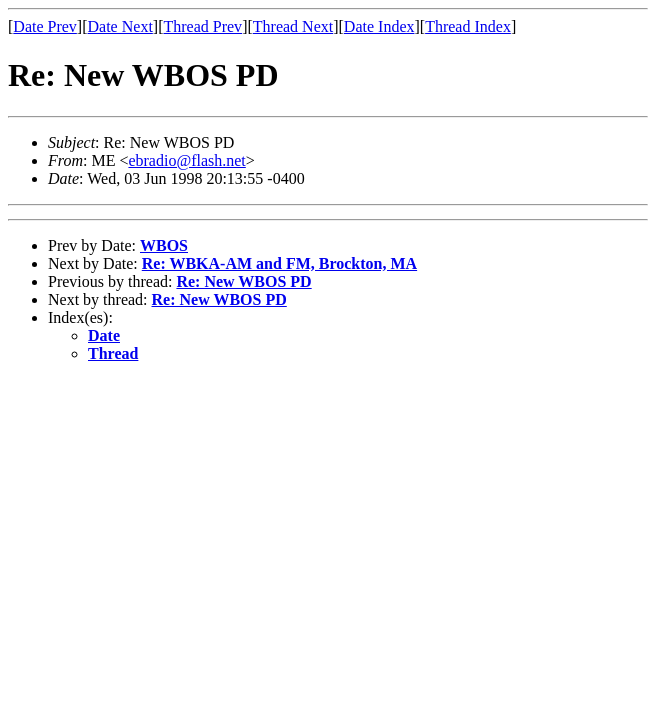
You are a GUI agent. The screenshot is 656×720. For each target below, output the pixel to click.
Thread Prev (202, 26)
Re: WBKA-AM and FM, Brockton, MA (279, 263)
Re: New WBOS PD (243, 281)
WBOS (164, 245)
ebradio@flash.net (186, 160)
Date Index (379, 26)
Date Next (120, 26)
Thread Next (293, 26)
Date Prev (45, 26)
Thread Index (468, 26)
